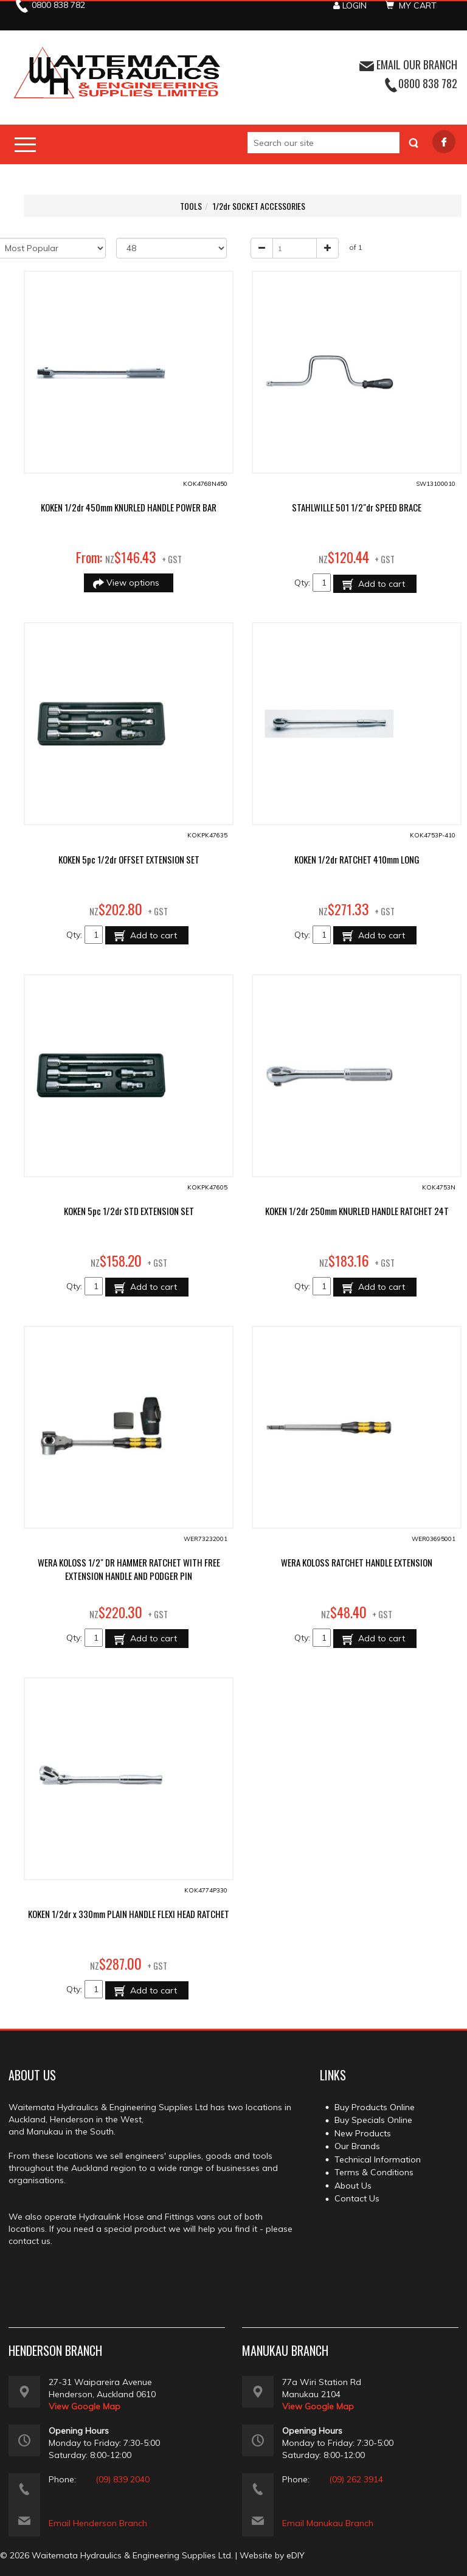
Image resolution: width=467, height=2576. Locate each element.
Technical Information (377, 2159)
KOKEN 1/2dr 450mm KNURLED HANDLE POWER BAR (128, 507)
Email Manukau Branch (327, 2523)
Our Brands (357, 2146)
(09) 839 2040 (122, 2479)
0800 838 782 (427, 83)
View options (134, 582)
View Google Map (84, 2406)
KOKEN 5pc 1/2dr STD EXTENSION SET (129, 1210)
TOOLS (191, 205)
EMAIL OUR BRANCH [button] (408, 64)
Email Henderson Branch (98, 2523)
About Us (353, 2185)
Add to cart (380, 583)
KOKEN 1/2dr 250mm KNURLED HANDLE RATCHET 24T (357, 1210)
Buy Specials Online (373, 2119)
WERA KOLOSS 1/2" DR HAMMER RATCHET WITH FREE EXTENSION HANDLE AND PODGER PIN (129, 1569)
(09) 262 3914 (356, 2479)
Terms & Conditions (373, 2172)
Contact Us (356, 2198)
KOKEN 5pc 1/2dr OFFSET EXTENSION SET (128, 859)
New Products (362, 2133)
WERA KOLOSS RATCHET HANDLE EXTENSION (356, 1562)
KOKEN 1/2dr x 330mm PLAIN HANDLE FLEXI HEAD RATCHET (128, 1913)
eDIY (295, 2555)
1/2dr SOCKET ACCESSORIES (259, 205)
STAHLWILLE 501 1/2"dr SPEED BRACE (356, 507)
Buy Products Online (374, 2107)
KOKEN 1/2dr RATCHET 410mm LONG (357, 859)
